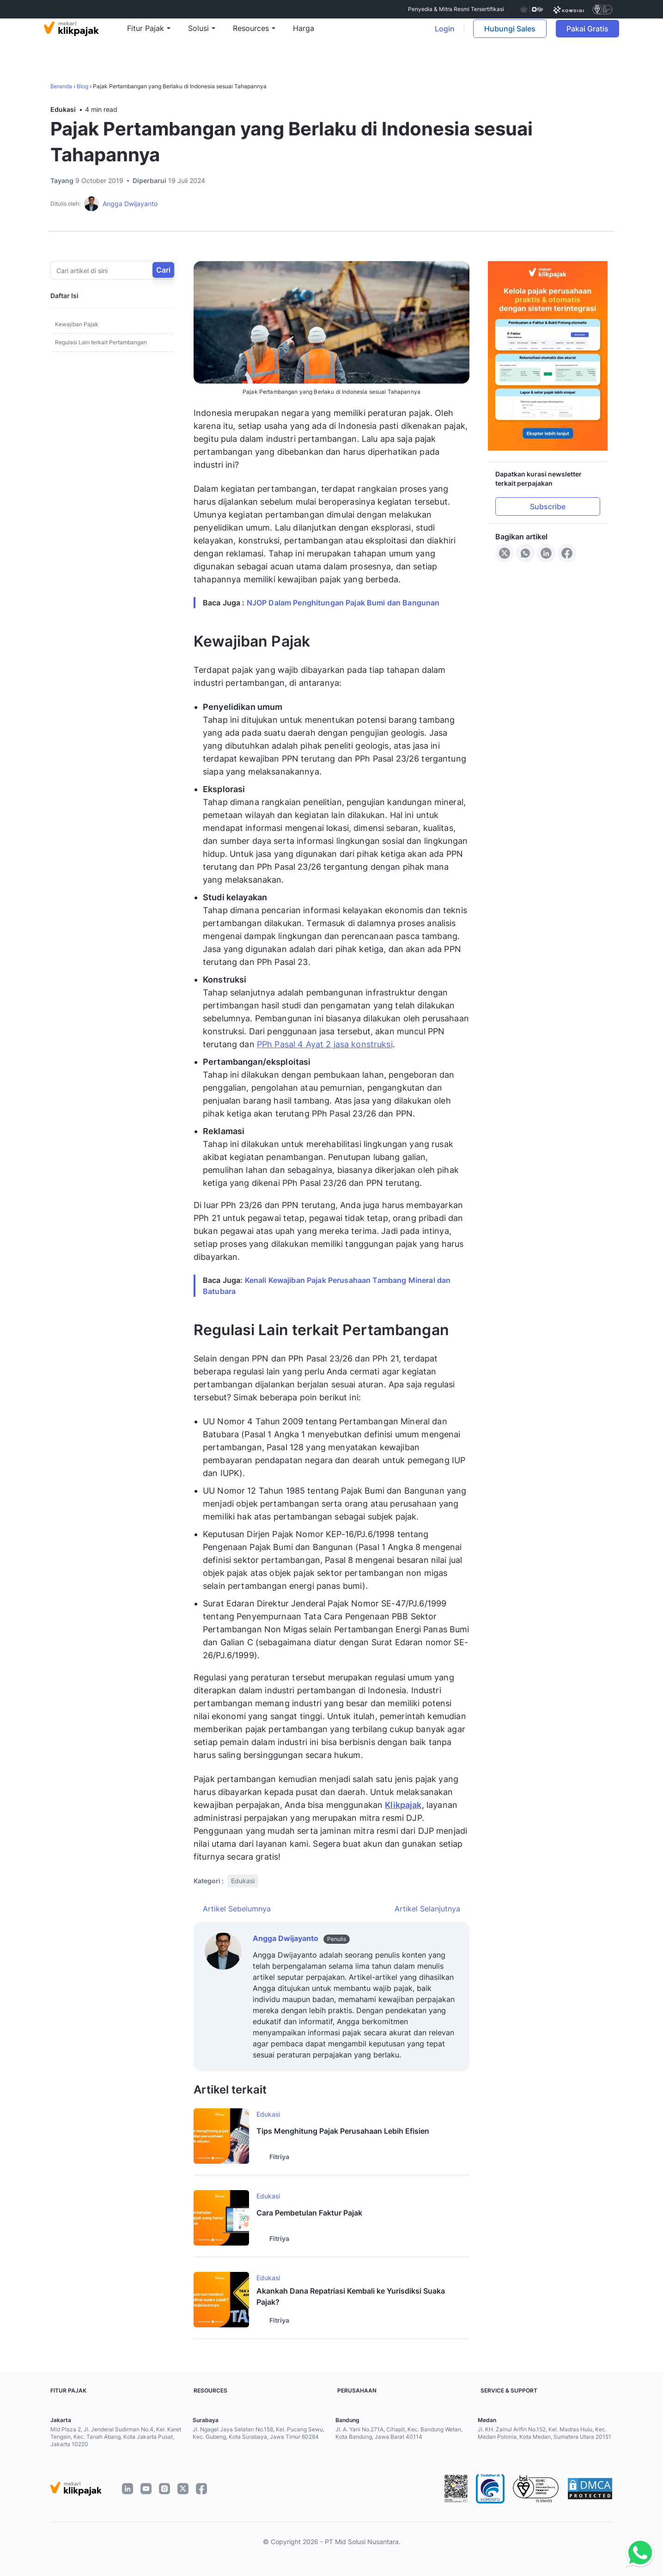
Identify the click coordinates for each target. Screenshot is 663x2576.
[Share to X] (504, 553)
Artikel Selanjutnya (427, 1908)
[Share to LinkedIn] (546, 553)
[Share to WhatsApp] (525, 553)
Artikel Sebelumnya (237, 1908)
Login (440, 35)
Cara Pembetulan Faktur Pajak (309, 2212)
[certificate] (568, 9)
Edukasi (63, 109)
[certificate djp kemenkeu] (531, 9)
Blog (82, 86)
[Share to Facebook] (567, 553)
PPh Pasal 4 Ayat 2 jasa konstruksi (325, 1044)
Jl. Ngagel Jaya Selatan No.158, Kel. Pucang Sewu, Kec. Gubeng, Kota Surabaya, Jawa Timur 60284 (258, 2433)
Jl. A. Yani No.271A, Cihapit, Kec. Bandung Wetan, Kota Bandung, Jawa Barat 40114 (398, 2433)
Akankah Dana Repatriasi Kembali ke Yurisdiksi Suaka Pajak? (350, 2296)
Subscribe (548, 506)
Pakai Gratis (588, 35)
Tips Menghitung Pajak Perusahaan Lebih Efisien (342, 2131)
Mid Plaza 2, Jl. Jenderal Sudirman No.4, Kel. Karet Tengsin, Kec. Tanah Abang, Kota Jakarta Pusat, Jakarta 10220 (115, 2437)
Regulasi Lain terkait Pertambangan (101, 342)
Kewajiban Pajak (76, 324)
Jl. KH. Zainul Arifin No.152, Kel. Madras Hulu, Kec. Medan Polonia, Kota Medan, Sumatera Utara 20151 (544, 2433)
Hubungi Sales (505, 35)
